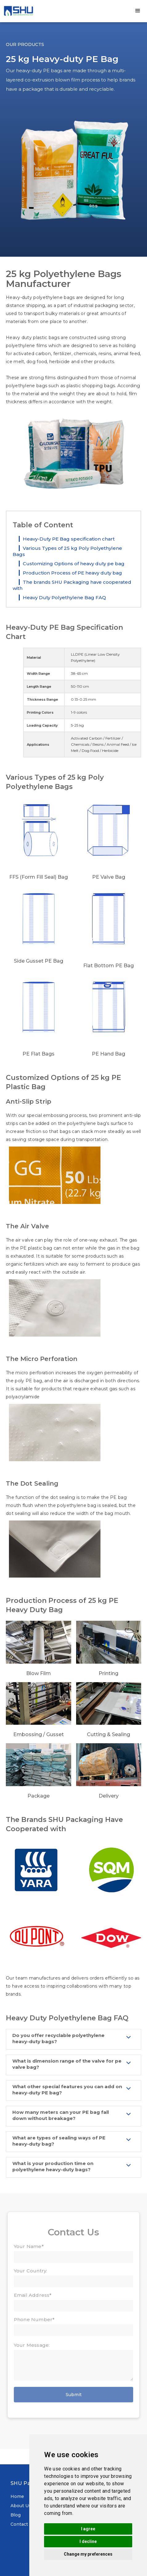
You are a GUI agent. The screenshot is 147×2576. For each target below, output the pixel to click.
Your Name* (29, 2246)
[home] (17, 11)
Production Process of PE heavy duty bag (72, 573)
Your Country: (30, 2271)
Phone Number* (34, 2319)
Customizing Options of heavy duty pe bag (74, 563)
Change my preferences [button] (88, 2554)
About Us (20, 2505)
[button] (138, 11)
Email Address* (33, 2295)
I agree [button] (88, 2528)
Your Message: (32, 2345)
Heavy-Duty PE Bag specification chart (69, 539)
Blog (15, 2515)
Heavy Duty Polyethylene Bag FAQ (64, 597)
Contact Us (22, 2524)
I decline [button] (88, 2541)
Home (17, 2496)
